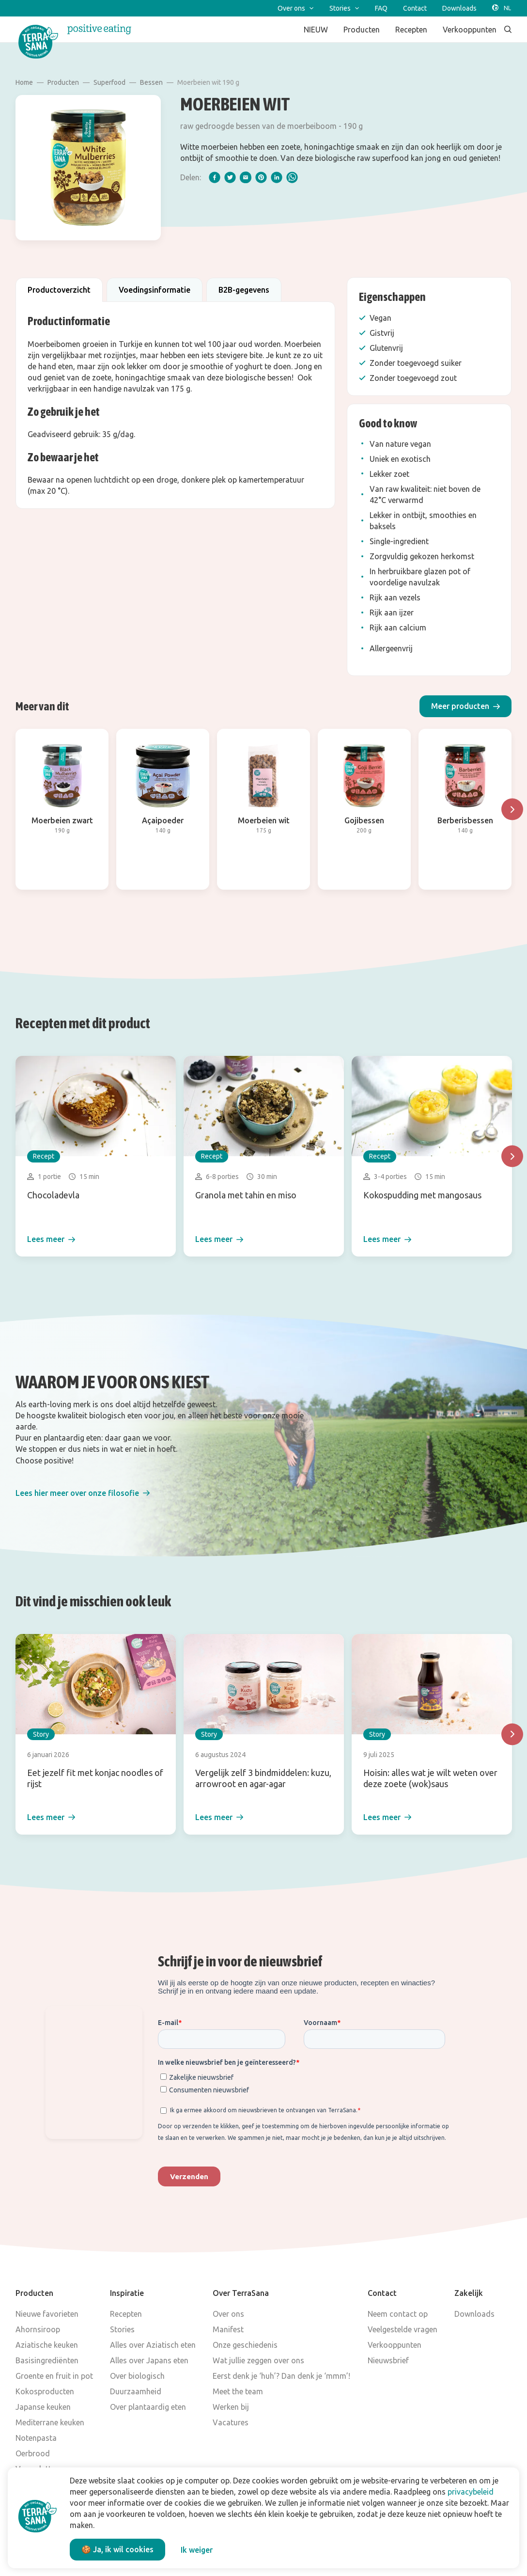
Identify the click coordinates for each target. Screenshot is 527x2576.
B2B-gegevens (243, 289)
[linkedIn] (276, 177)
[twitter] (230, 177)
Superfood (109, 82)
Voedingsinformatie (154, 289)
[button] (465, 706)
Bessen (151, 82)
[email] (245, 177)
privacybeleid (471, 2491)
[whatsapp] (292, 177)
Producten (63, 82)
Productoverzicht (59, 289)
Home (24, 82)
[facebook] (214, 177)
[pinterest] (261, 177)
